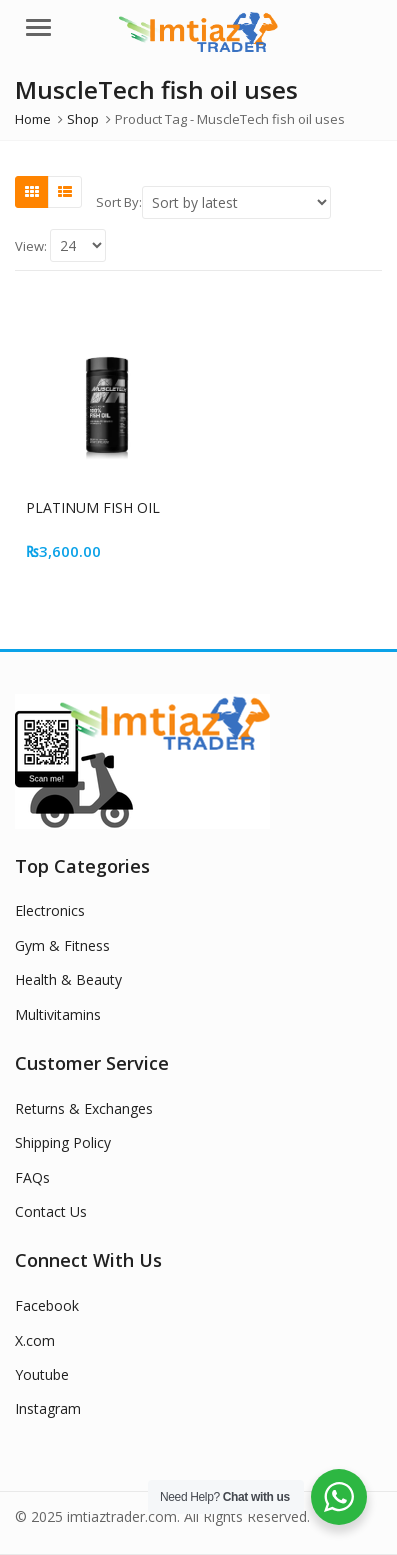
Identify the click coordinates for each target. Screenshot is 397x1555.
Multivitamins (58, 1014)
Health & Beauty (68, 979)
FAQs (32, 1177)
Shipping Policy (63, 1142)
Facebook (47, 1305)
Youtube (42, 1374)
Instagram (48, 1408)
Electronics (50, 910)
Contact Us (51, 1211)
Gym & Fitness (62, 945)
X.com (35, 1340)
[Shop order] (236, 202)
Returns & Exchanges (84, 1108)
